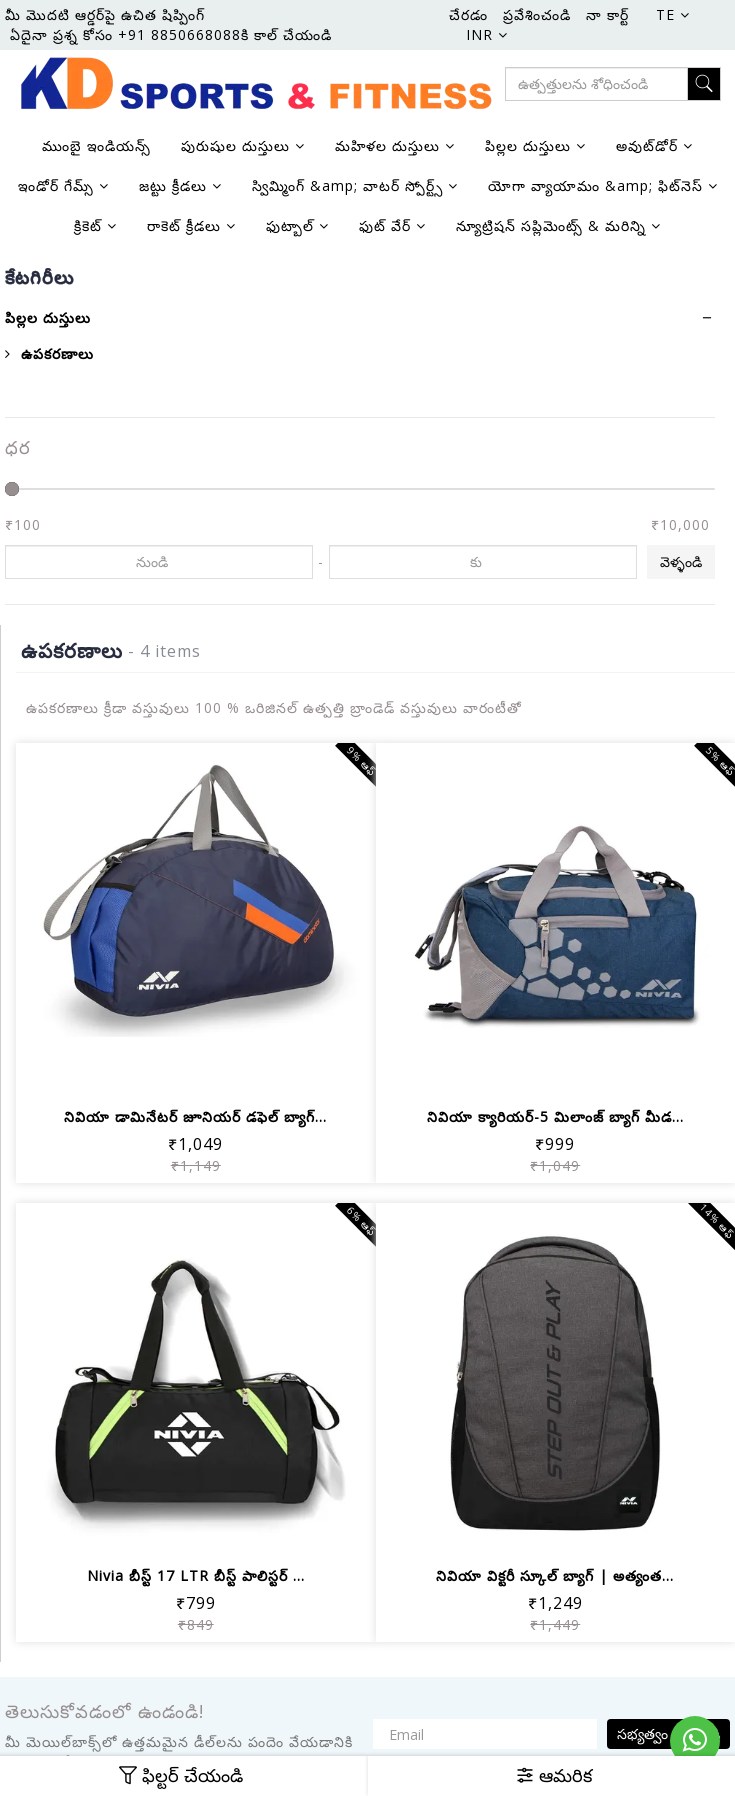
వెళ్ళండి (681, 561)
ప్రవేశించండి (537, 14)
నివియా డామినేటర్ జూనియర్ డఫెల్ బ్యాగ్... (195, 1116)
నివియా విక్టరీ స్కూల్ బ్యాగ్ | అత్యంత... (555, 1575)
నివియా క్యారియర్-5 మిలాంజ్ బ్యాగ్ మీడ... (555, 1116)
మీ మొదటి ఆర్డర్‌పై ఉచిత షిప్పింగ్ (105, 14)
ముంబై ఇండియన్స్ (96, 145)
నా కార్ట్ (607, 14)
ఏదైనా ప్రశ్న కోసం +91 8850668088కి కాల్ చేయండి (171, 34)
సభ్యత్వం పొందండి (668, 1733)
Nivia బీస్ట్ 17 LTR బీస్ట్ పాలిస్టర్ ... (196, 1575)
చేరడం (468, 14)
